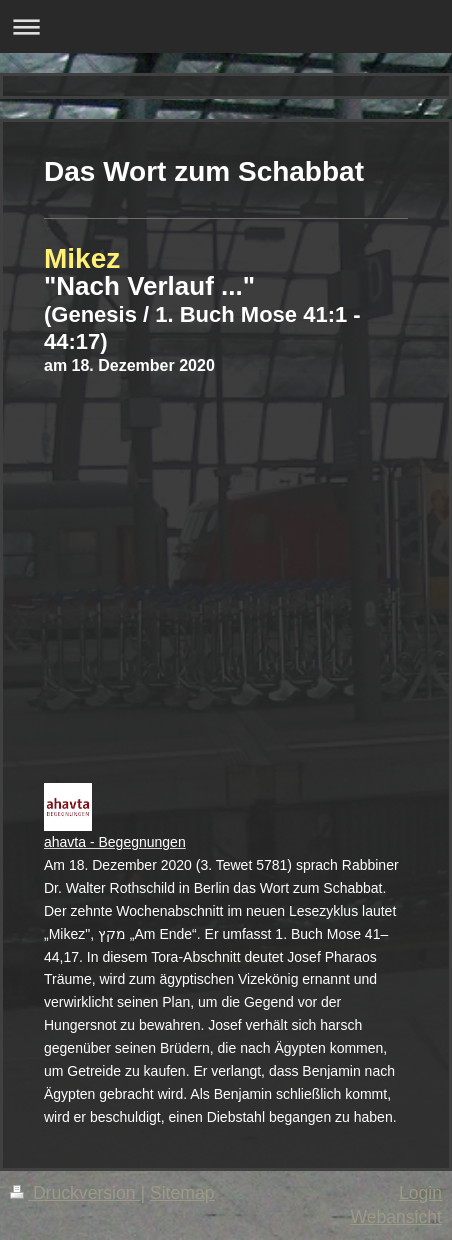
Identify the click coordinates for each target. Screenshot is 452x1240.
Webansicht (396, 1217)
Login (420, 1193)
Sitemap (182, 1193)
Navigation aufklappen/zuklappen (226, 26)
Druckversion (75, 1193)
